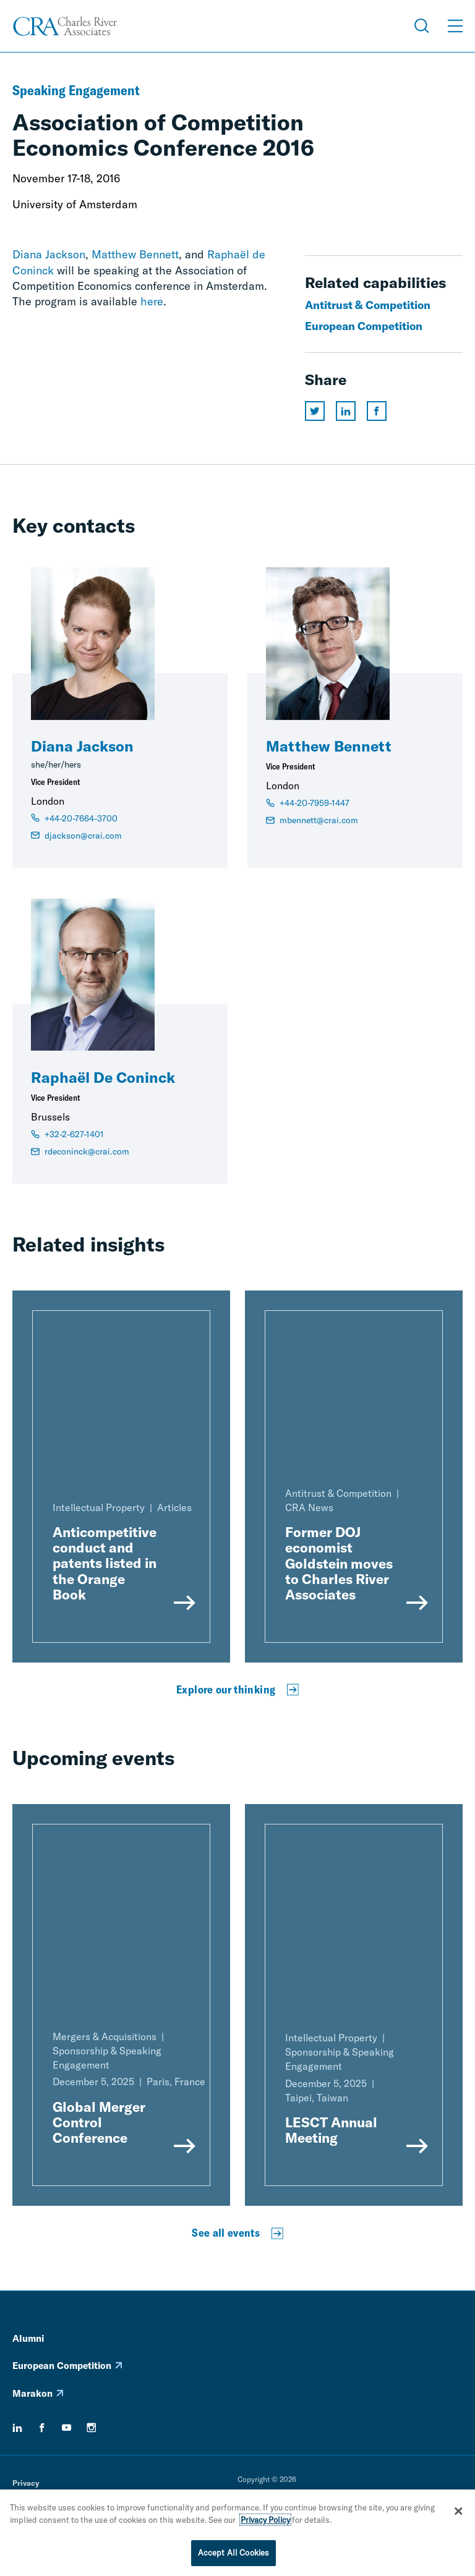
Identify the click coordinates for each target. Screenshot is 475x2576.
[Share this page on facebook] (377, 411)
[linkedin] (17, 2427)
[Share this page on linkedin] (346, 411)
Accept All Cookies (233, 2554)
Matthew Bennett (135, 254)
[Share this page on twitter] (315, 411)
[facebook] (42, 2427)
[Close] (458, 2513)
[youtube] (67, 2427)
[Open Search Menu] (421, 26)
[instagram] (91, 2427)
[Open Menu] (455, 26)
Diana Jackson (48, 254)
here (151, 301)
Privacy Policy (265, 2521)
